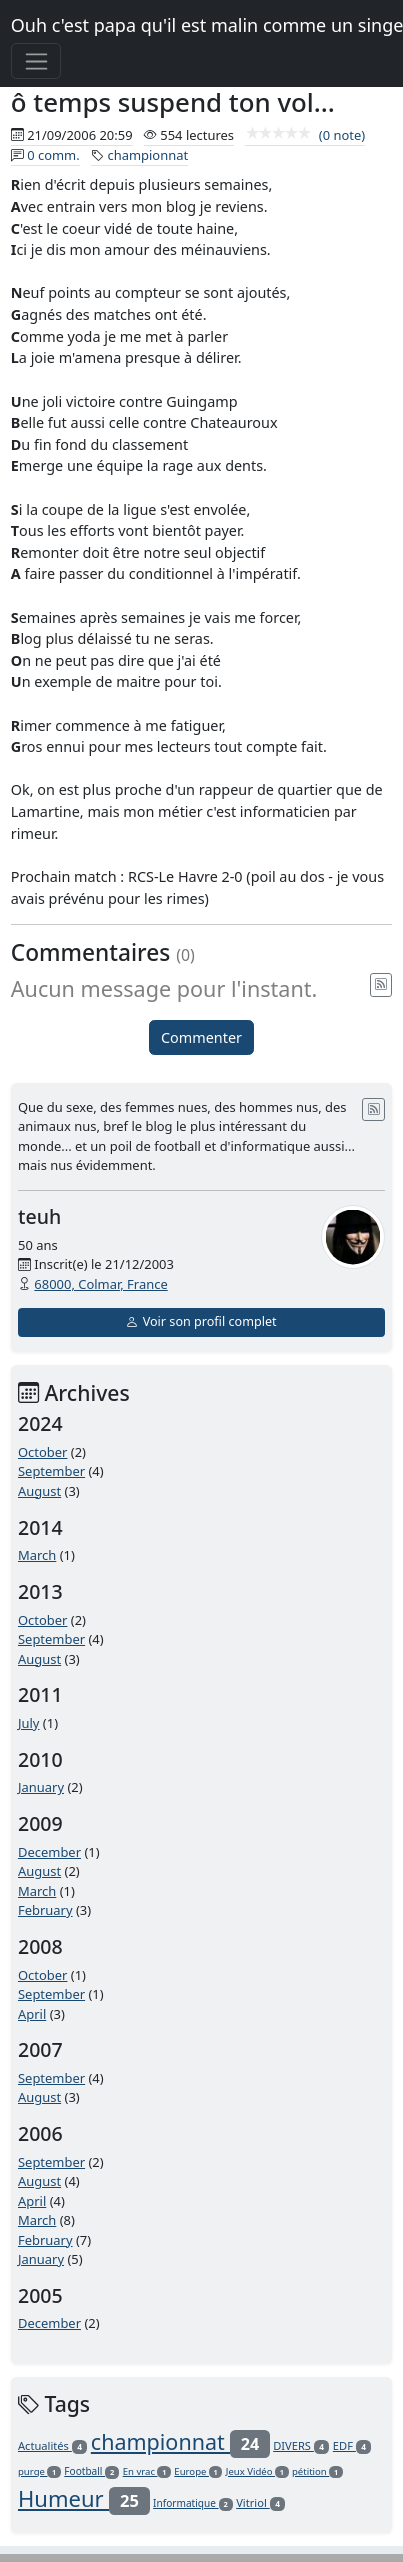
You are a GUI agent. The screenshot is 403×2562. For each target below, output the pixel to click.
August (39, 1491)
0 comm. (53, 155)
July (29, 1723)
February (45, 1910)
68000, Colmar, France (100, 1284)
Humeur (84, 2498)
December (49, 1852)
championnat (147, 155)
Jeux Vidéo (257, 2471)
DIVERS (301, 2445)
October (42, 1452)
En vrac (147, 2471)
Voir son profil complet (201, 1321)
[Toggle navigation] (36, 61)
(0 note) (305, 135)
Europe (198, 2471)
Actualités (52, 2445)
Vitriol (260, 2502)
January (41, 1787)
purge (39, 2471)
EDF (352, 2445)
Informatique (193, 2503)
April (32, 2014)
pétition (317, 2471)
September (51, 1471)
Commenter (201, 1037)
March (37, 1555)
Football (91, 2471)
